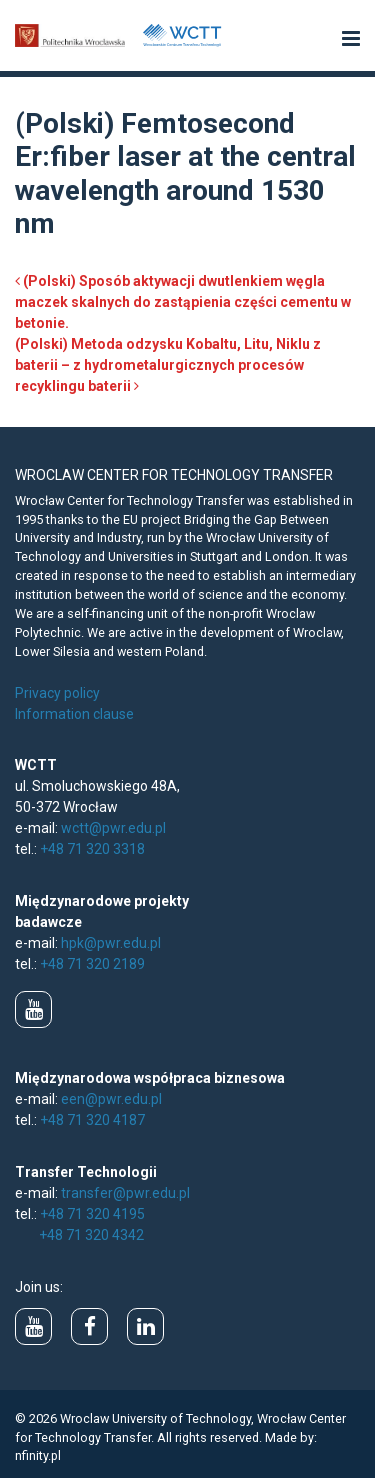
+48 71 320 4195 (92, 1214)
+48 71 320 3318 (92, 849)
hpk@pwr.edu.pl (111, 943)
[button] (351, 40)
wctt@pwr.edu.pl (113, 828)
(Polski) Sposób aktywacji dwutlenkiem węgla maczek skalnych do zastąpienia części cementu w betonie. (183, 302)
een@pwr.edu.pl (111, 1099)
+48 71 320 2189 (92, 964)
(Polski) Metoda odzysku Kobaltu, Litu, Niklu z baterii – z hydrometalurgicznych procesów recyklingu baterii (168, 365)
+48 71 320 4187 (92, 1120)
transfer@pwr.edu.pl (125, 1193)
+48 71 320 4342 (91, 1235)
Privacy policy (57, 693)
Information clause (74, 714)
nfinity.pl (38, 1455)
